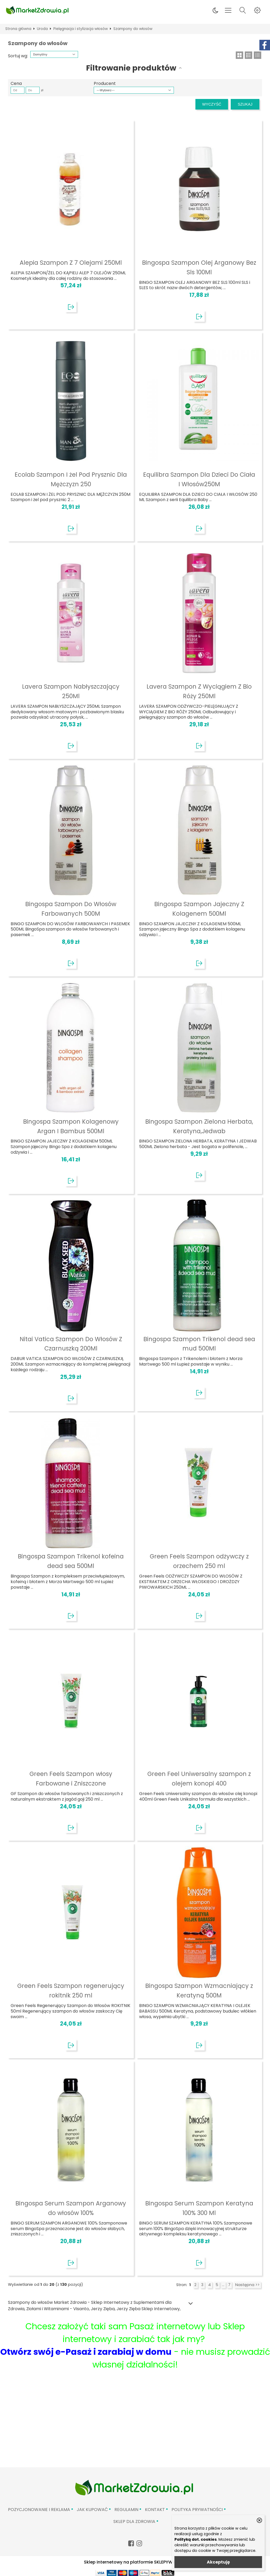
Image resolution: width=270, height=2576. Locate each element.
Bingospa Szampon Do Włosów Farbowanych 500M (70, 909)
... (223, 2284)
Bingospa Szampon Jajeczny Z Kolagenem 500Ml (199, 909)
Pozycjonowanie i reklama (39, 2510)
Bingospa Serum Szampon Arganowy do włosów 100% (70, 2208)
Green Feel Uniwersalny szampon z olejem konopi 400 (199, 1779)
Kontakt (155, 2510)
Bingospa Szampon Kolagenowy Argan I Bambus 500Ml (71, 1126)
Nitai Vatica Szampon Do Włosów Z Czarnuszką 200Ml (71, 1344)
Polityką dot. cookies (195, 2539)
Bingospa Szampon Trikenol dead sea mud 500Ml (199, 1344)
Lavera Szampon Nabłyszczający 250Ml (70, 691)
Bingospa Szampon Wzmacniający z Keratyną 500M (199, 1991)
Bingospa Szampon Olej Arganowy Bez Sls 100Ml (199, 267)
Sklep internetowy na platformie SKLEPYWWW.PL (135, 2562)
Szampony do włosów (132, 29)
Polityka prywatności (197, 2510)
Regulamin (126, 2510)
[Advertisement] (135, 2427)
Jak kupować (92, 2510)
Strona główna (18, 29)
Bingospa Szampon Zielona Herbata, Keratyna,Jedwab (199, 1126)
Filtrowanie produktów (131, 68)
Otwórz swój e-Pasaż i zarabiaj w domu (86, 2352)
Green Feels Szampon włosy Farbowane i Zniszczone (70, 1779)
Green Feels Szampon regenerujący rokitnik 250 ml (70, 1991)
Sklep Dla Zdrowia (134, 2521)
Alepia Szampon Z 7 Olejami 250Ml (71, 262)
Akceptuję (218, 2562)
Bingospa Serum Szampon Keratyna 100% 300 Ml (199, 2208)
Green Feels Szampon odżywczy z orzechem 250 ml (199, 1561)
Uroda (42, 29)
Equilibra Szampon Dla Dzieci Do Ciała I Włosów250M (199, 479)
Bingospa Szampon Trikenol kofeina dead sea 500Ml (71, 1561)
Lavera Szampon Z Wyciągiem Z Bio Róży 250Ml (199, 691)
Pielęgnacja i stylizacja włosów (80, 29)
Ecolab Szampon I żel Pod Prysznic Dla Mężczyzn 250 (71, 479)
